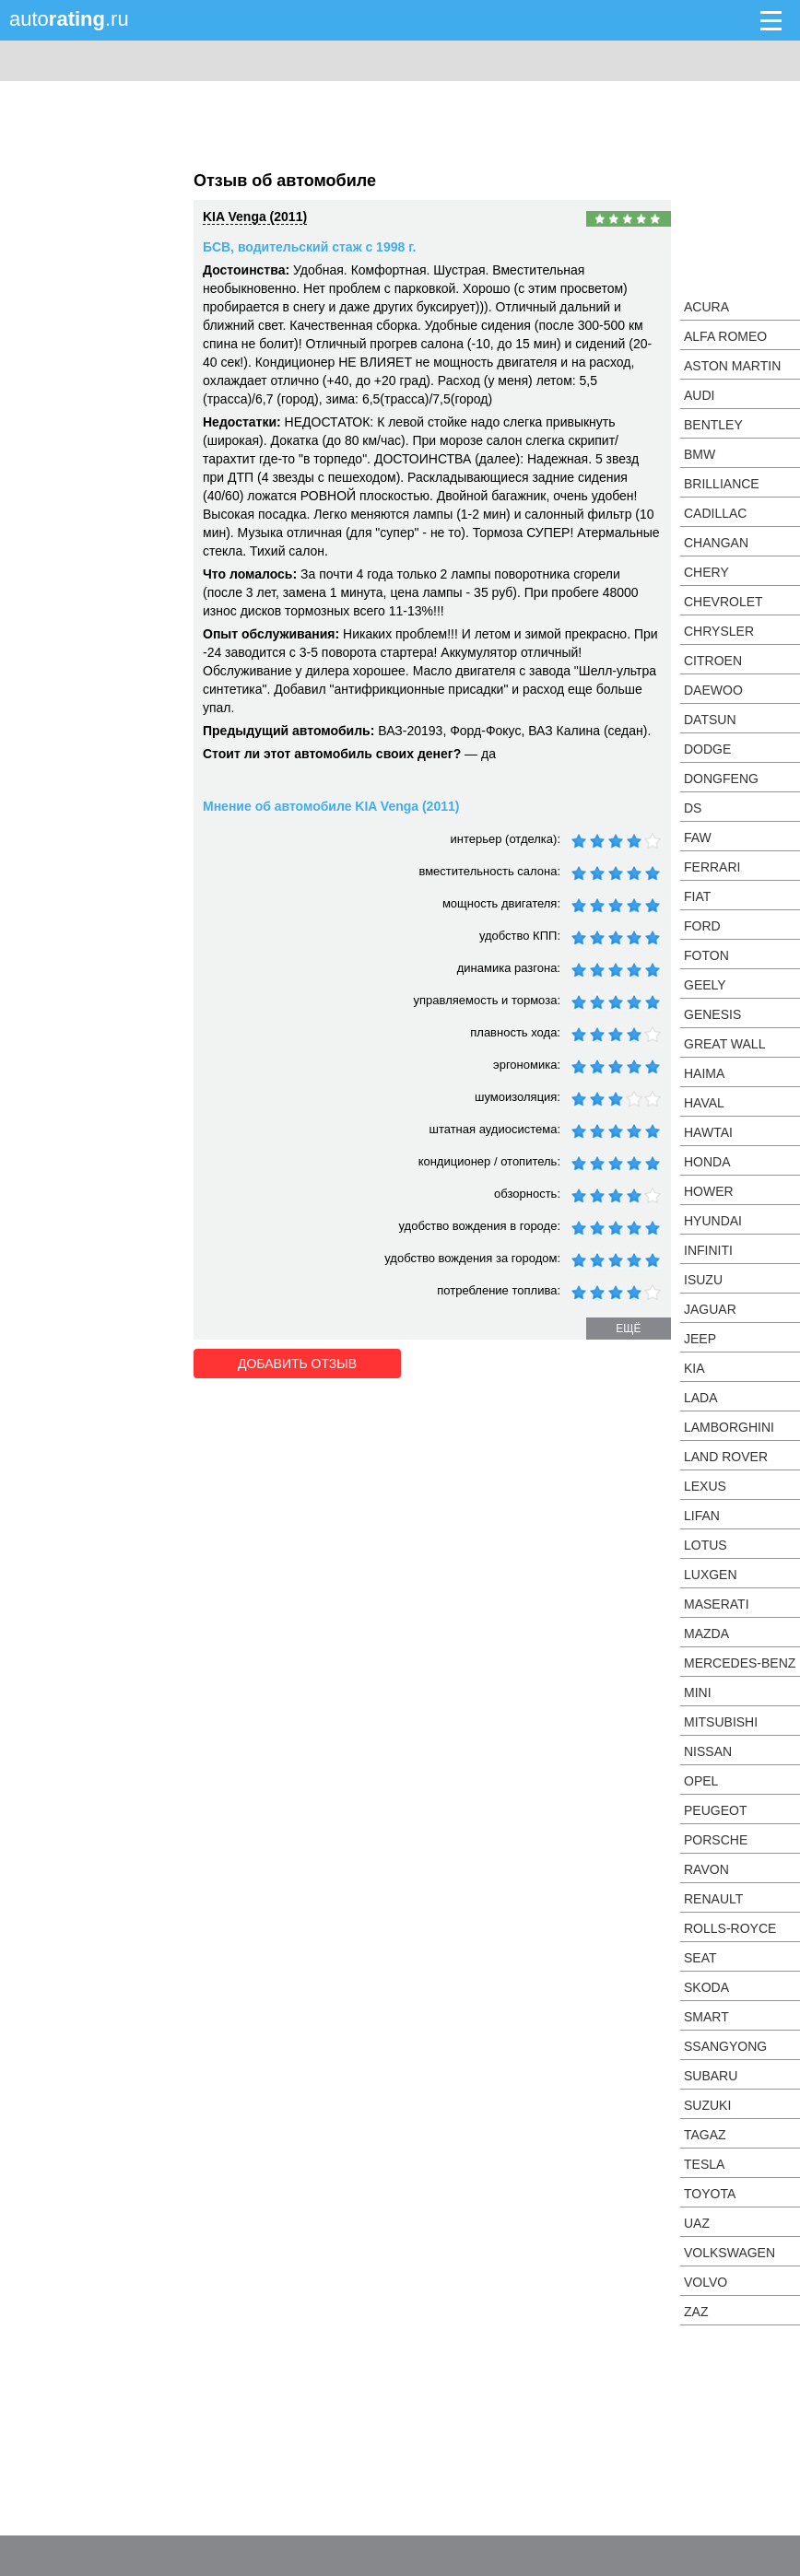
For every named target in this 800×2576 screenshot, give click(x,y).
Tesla (704, 2164)
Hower (709, 1191)
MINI (698, 1692)
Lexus (705, 1486)
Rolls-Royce (730, 1928)
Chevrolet (723, 601)
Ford (702, 926)
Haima (704, 1073)
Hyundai (713, 1220)
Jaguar (710, 1309)
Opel (701, 1781)
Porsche (715, 1839)
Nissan (708, 1751)
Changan (716, 542)
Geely (705, 985)
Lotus (705, 1545)
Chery (706, 572)
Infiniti (708, 1250)
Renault (713, 1898)
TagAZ (705, 2134)
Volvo (705, 2282)
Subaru (710, 2075)
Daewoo (713, 690)
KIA (694, 1368)
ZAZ (696, 2311)
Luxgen (710, 1574)
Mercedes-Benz (739, 1663)
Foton (706, 955)
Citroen (713, 660)
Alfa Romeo (725, 336)
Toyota (709, 2193)
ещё (628, 1328)
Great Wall (724, 1043)
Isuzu (703, 1279)
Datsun (710, 719)
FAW (698, 837)
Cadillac (715, 513)
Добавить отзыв (297, 1363)
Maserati (716, 1604)
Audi (699, 395)
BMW (699, 454)
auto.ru (69, 18)
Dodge (707, 749)
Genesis (712, 1014)
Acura (706, 306)
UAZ (697, 2223)
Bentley (713, 424)
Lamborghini (729, 1427)
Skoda (706, 1987)
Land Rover (726, 1456)
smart (706, 2016)
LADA (701, 1397)
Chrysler (719, 631)
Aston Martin (732, 365)
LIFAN (702, 1515)
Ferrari (712, 867)
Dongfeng (721, 778)
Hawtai (708, 1132)
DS (692, 808)
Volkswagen (729, 2252)
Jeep (700, 1338)
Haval (704, 1102)
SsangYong (725, 2046)
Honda (707, 1161)
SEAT (700, 1957)
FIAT (697, 896)
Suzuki (707, 2105)
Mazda (706, 1633)
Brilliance (721, 483)
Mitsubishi (721, 1722)
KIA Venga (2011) (255, 216)
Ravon (706, 1869)
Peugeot (715, 1810)
